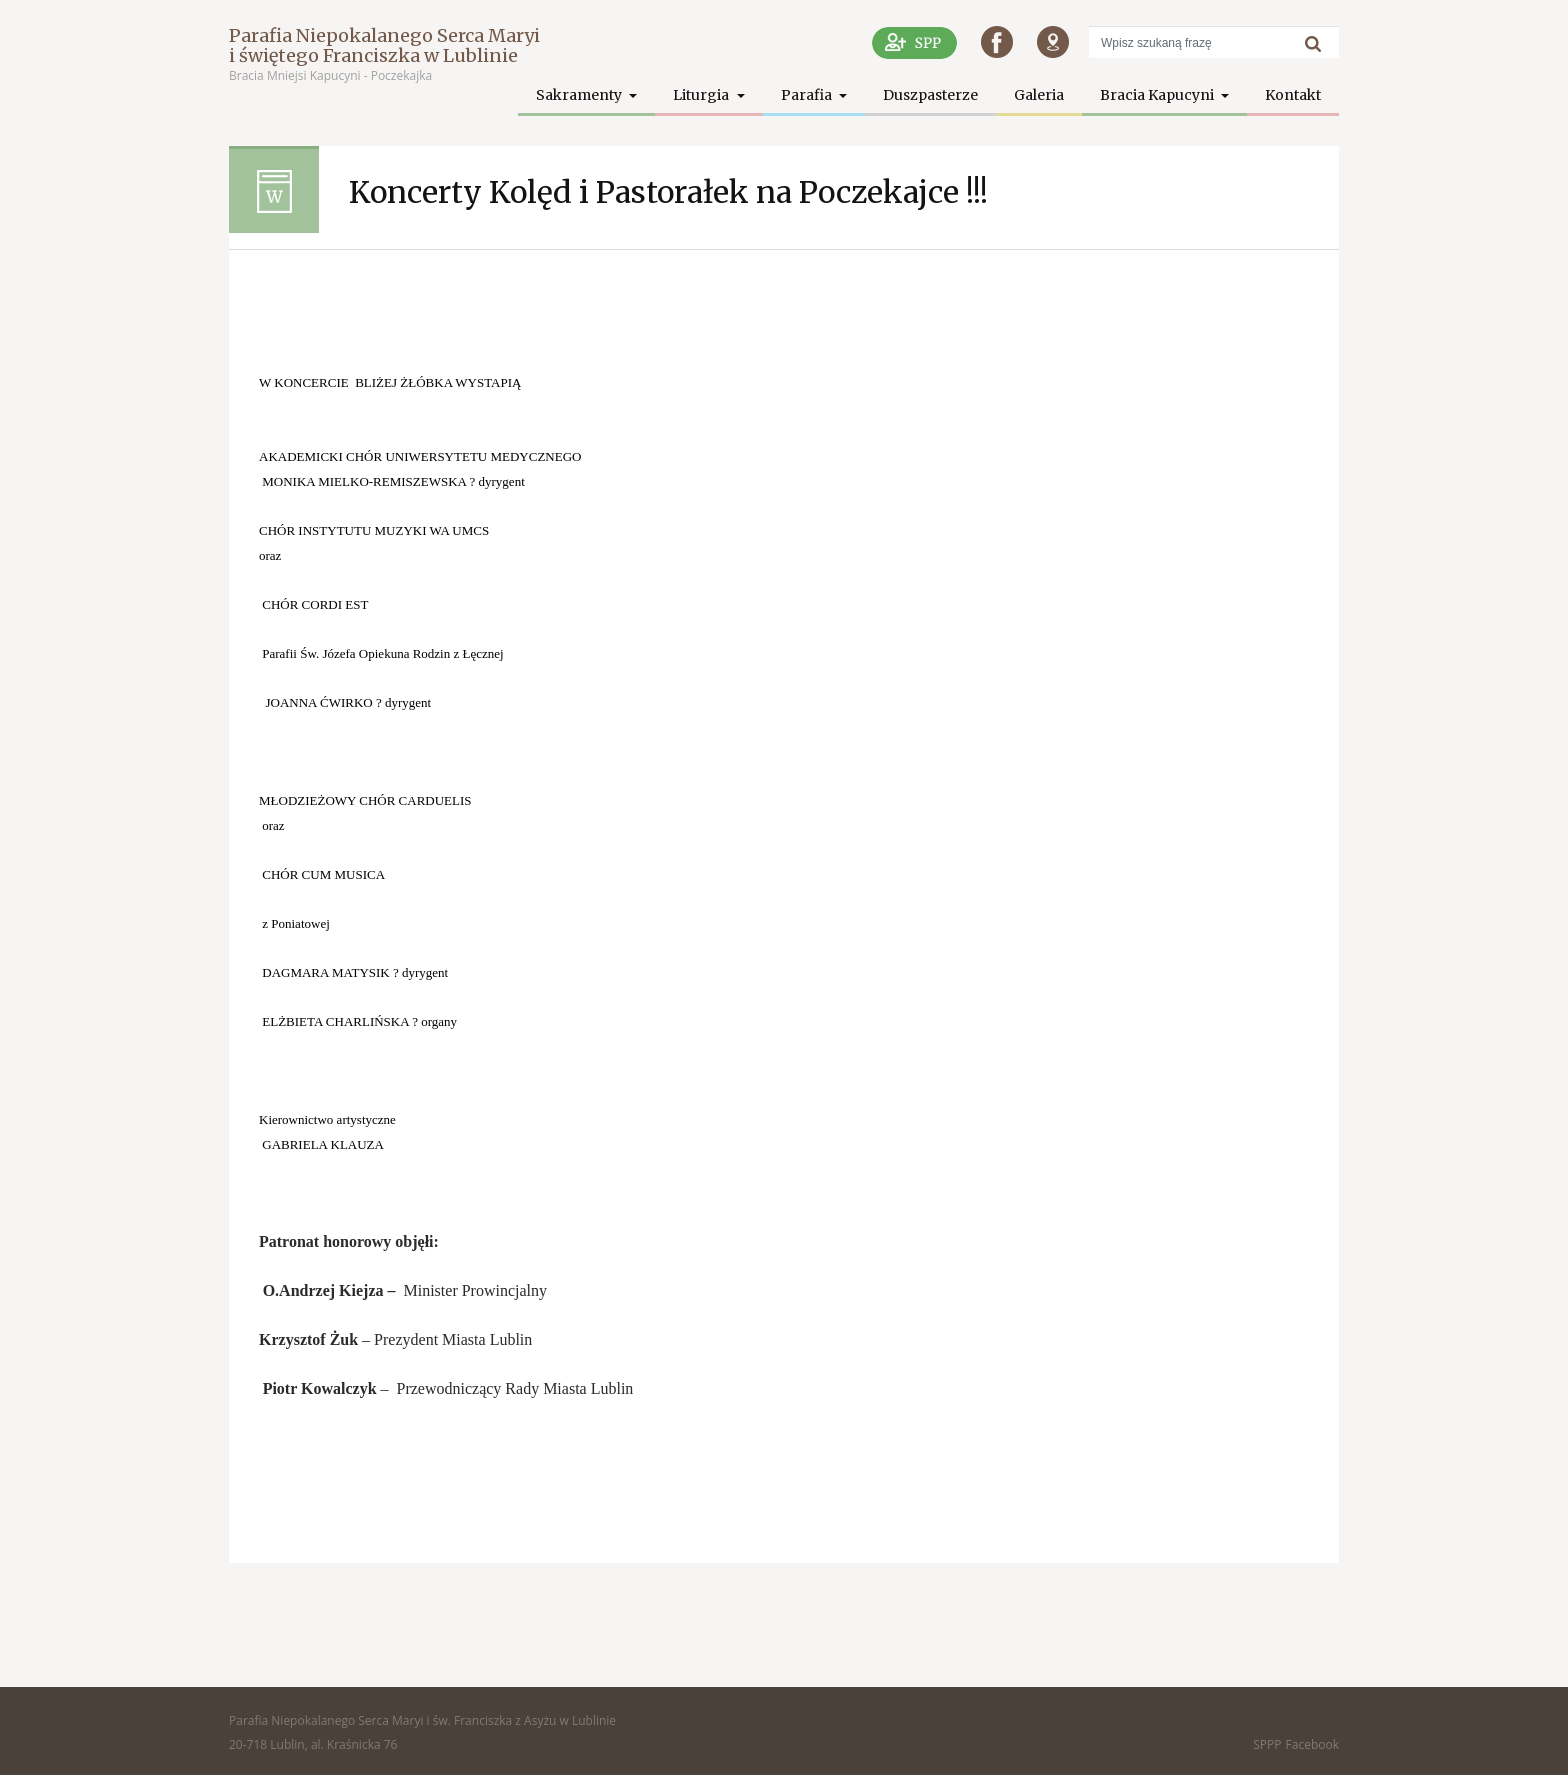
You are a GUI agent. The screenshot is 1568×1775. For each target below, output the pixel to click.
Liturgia (702, 95)
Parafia (808, 95)
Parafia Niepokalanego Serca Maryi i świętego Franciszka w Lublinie (384, 45)
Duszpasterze (930, 95)
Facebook (1312, 1744)
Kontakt (1293, 95)
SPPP (1267, 1744)
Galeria (1039, 95)
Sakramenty (580, 95)
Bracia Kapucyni (1158, 95)
